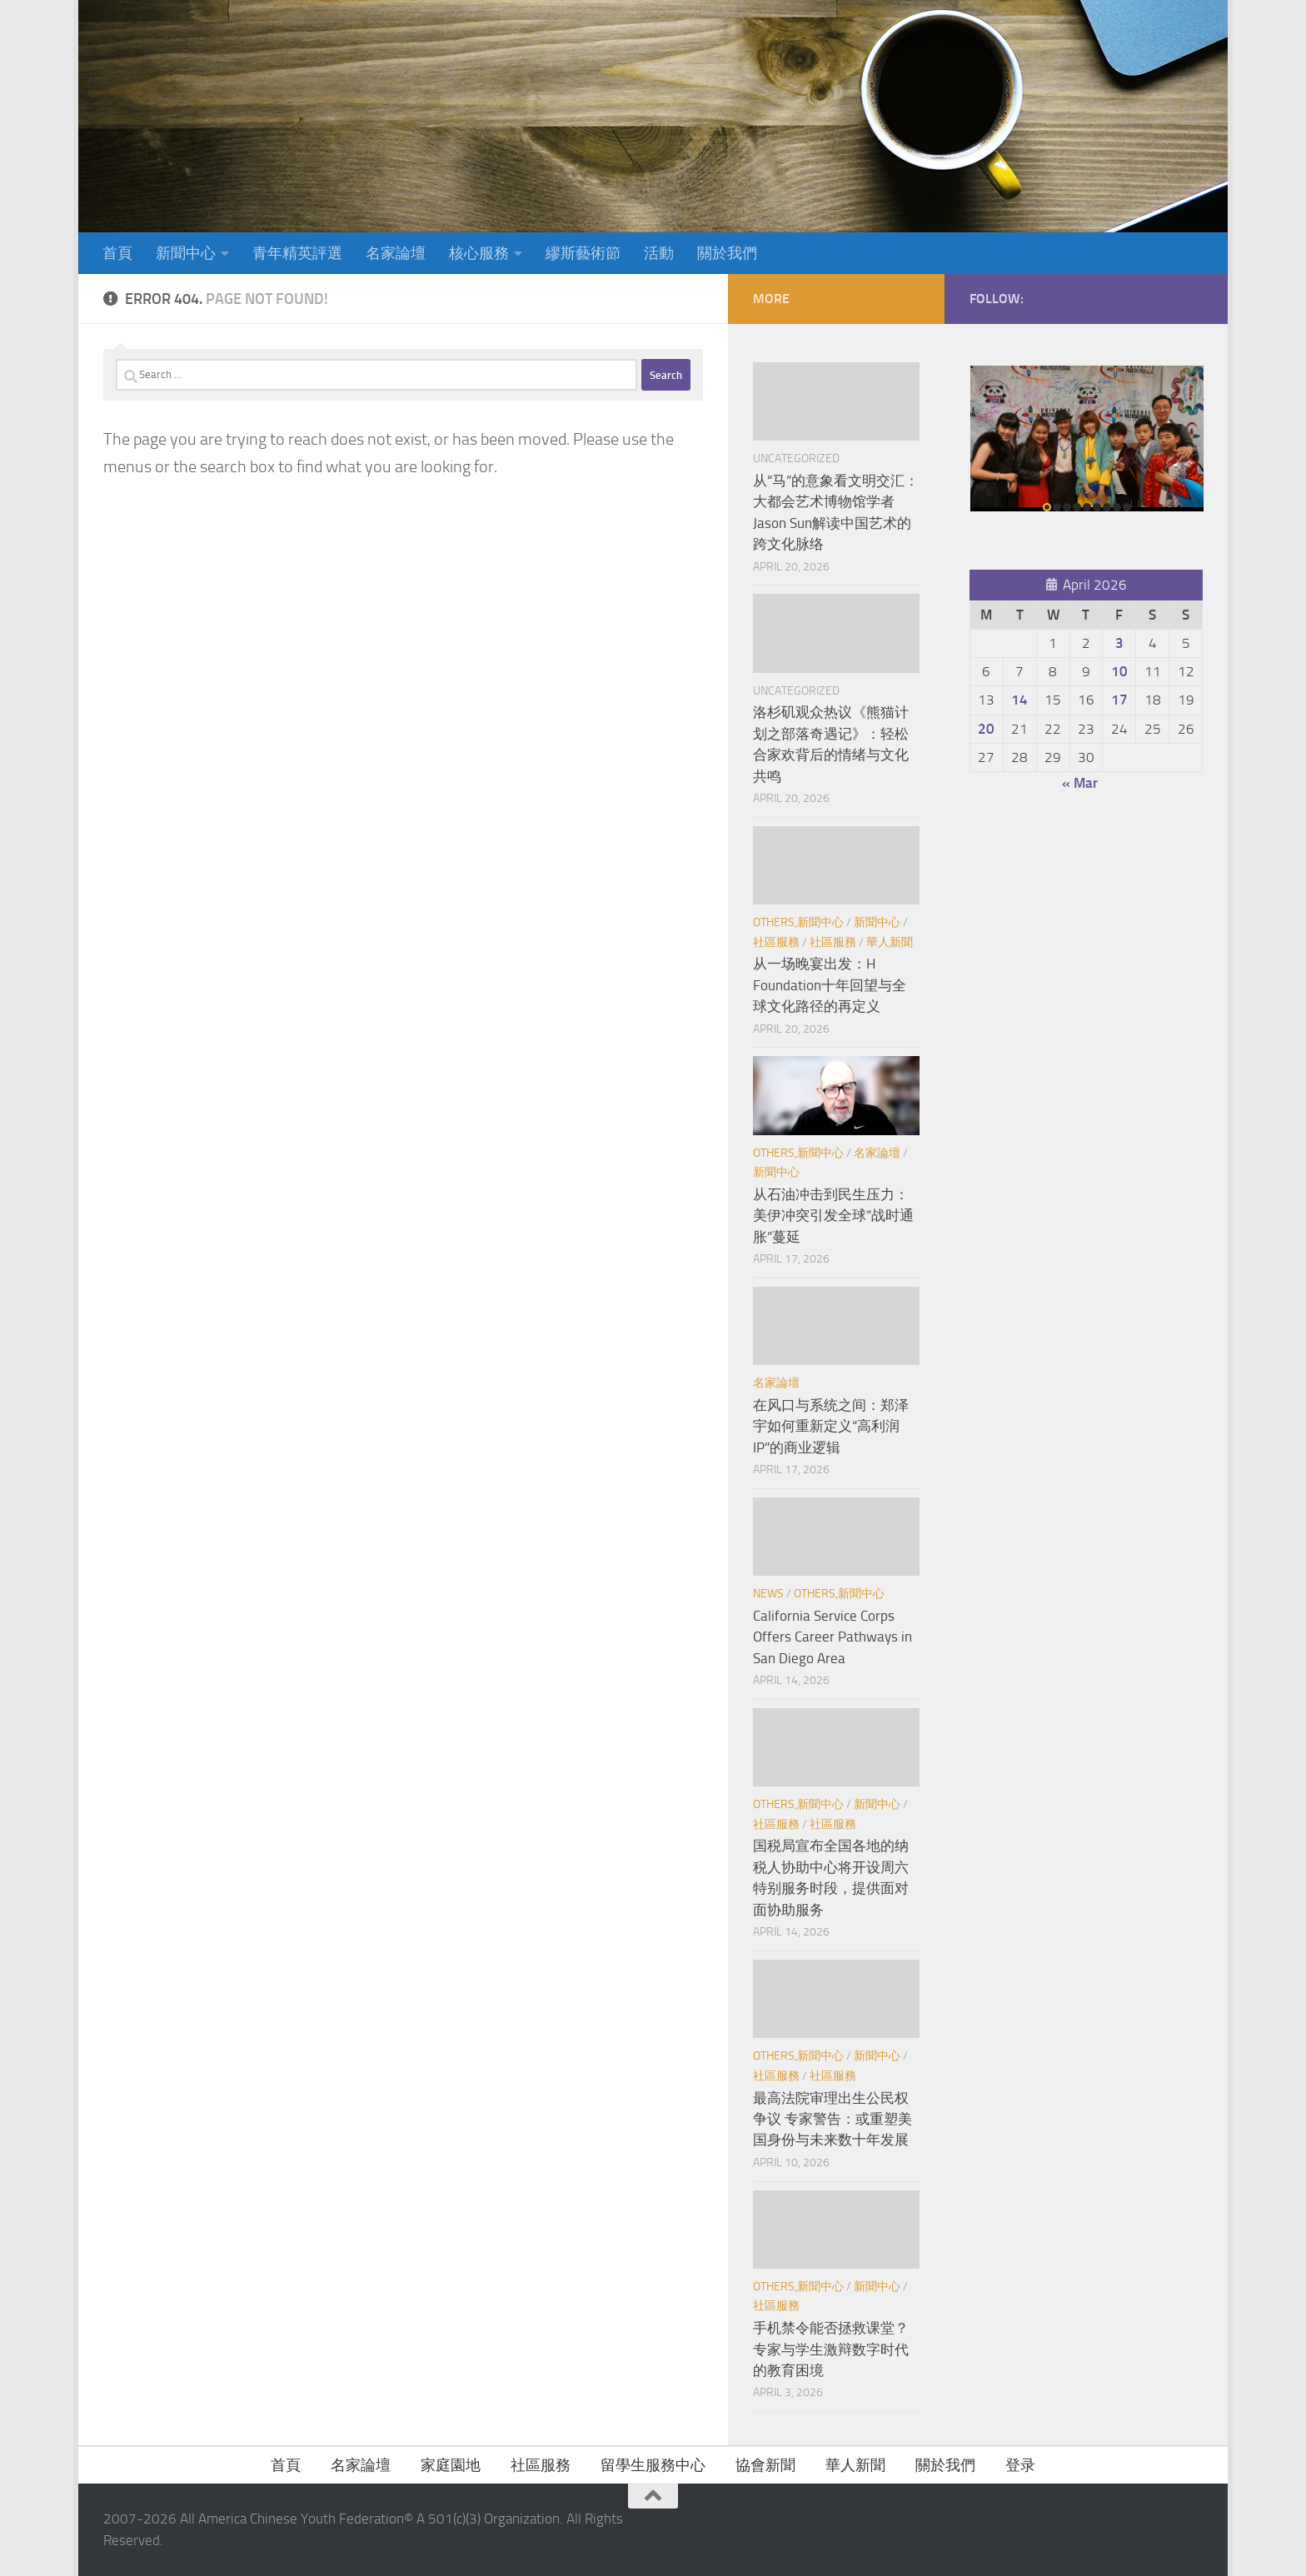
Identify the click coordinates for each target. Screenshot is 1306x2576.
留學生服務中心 (653, 2465)
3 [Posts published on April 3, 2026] (1119, 643)
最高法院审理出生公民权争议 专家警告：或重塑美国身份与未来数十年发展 (832, 2119)
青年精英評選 (297, 253)
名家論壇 (396, 253)
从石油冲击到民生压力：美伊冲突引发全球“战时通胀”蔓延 (833, 1215)
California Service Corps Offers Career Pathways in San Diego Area (832, 1637)
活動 (659, 253)
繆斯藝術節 (583, 253)
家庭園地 (451, 2465)
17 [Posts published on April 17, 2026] (1119, 699)
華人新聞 (889, 942)
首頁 (117, 253)
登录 (1020, 2465)
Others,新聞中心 (798, 922)
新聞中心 (186, 253)
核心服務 (479, 253)
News (768, 1594)
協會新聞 (765, 2465)
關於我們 (727, 253)
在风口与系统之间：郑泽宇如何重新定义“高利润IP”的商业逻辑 (831, 1426)
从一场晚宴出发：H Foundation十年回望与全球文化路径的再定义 (829, 984)
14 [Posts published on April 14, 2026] (1019, 699)
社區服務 (776, 942)
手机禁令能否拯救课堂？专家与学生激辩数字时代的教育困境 (831, 2349)
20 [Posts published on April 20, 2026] (986, 728)
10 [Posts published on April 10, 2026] (1119, 671)
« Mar (1080, 783)
